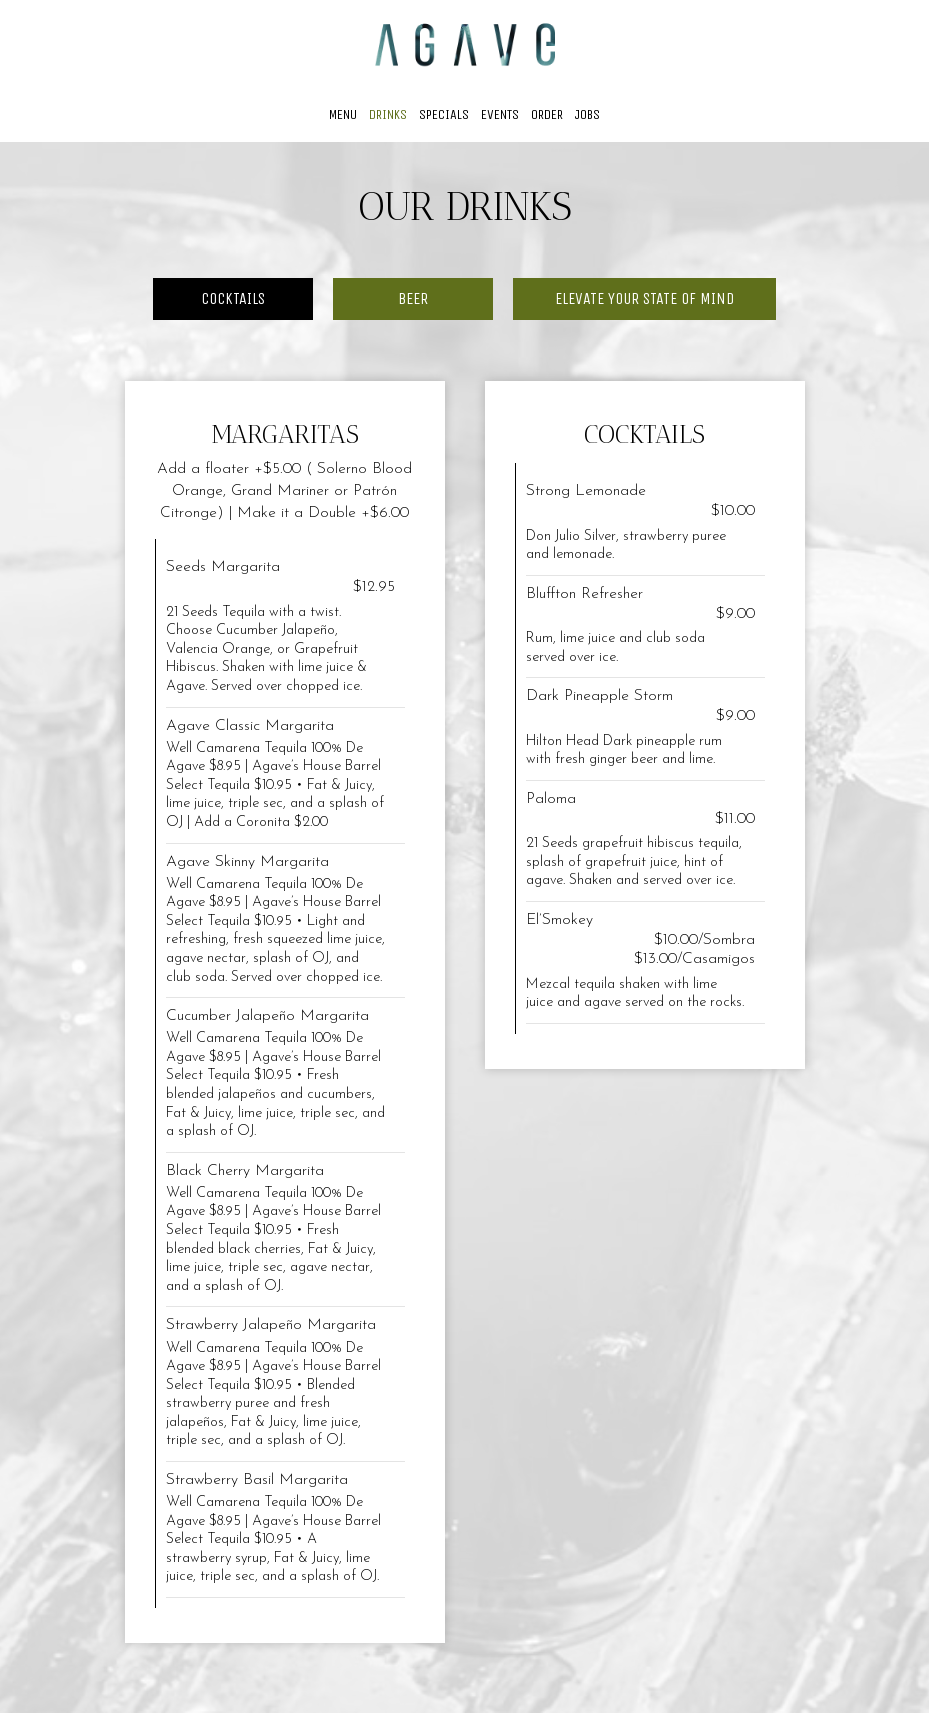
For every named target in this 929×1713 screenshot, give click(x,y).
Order (547, 114)
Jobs (587, 114)
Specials (444, 114)
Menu (343, 114)
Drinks (388, 114)
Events (500, 114)
